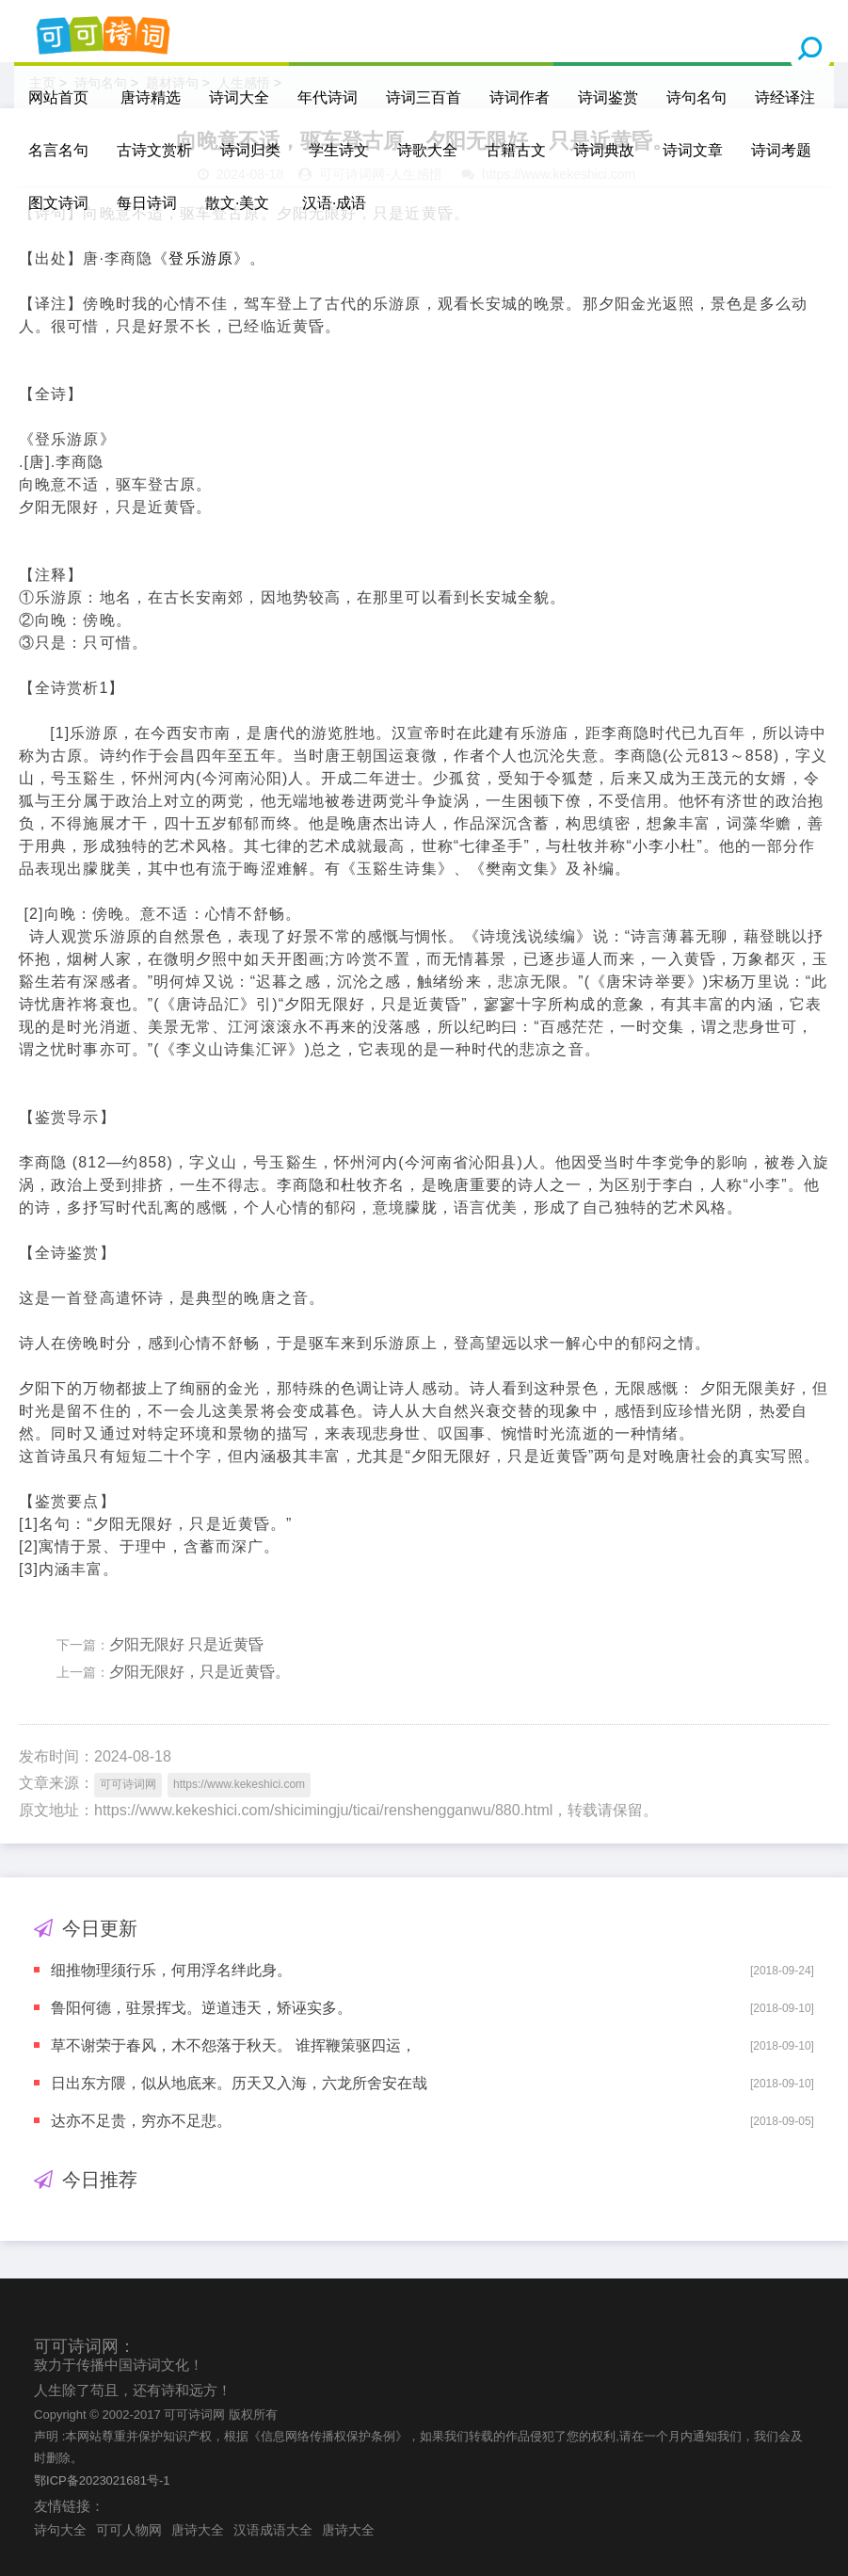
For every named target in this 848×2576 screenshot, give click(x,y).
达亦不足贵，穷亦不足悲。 (141, 2121)
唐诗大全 (197, 2529)
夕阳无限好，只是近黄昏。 (199, 1672)
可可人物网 (129, 2529)
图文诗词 (58, 203)
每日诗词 (147, 203)
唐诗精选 (150, 97)
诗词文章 (693, 150)
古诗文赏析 (154, 150)
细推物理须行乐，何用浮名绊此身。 (171, 1970)
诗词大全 (239, 97)
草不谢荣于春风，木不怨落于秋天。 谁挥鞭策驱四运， (233, 2045)
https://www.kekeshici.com (239, 1784)
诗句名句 (696, 97)
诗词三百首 (423, 97)
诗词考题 (781, 150)
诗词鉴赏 (608, 97)
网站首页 (58, 97)
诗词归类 (250, 150)
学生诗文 (339, 150)
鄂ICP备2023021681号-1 (102, 2480)
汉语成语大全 (272, 2529)
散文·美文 (237, 203)
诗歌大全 (427, 150)
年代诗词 (327, 97)
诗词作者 (519, 97)
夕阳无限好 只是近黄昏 (186, 1644)
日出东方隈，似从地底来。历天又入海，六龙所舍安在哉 (239, 2083)
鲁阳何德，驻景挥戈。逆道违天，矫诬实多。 (201, 2008)
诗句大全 (60, 2529)
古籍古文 (516, 150)
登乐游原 (200, 258)
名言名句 (58, 150)
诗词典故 (604, 150)
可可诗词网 (128, 1784)
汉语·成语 (334, 203)
